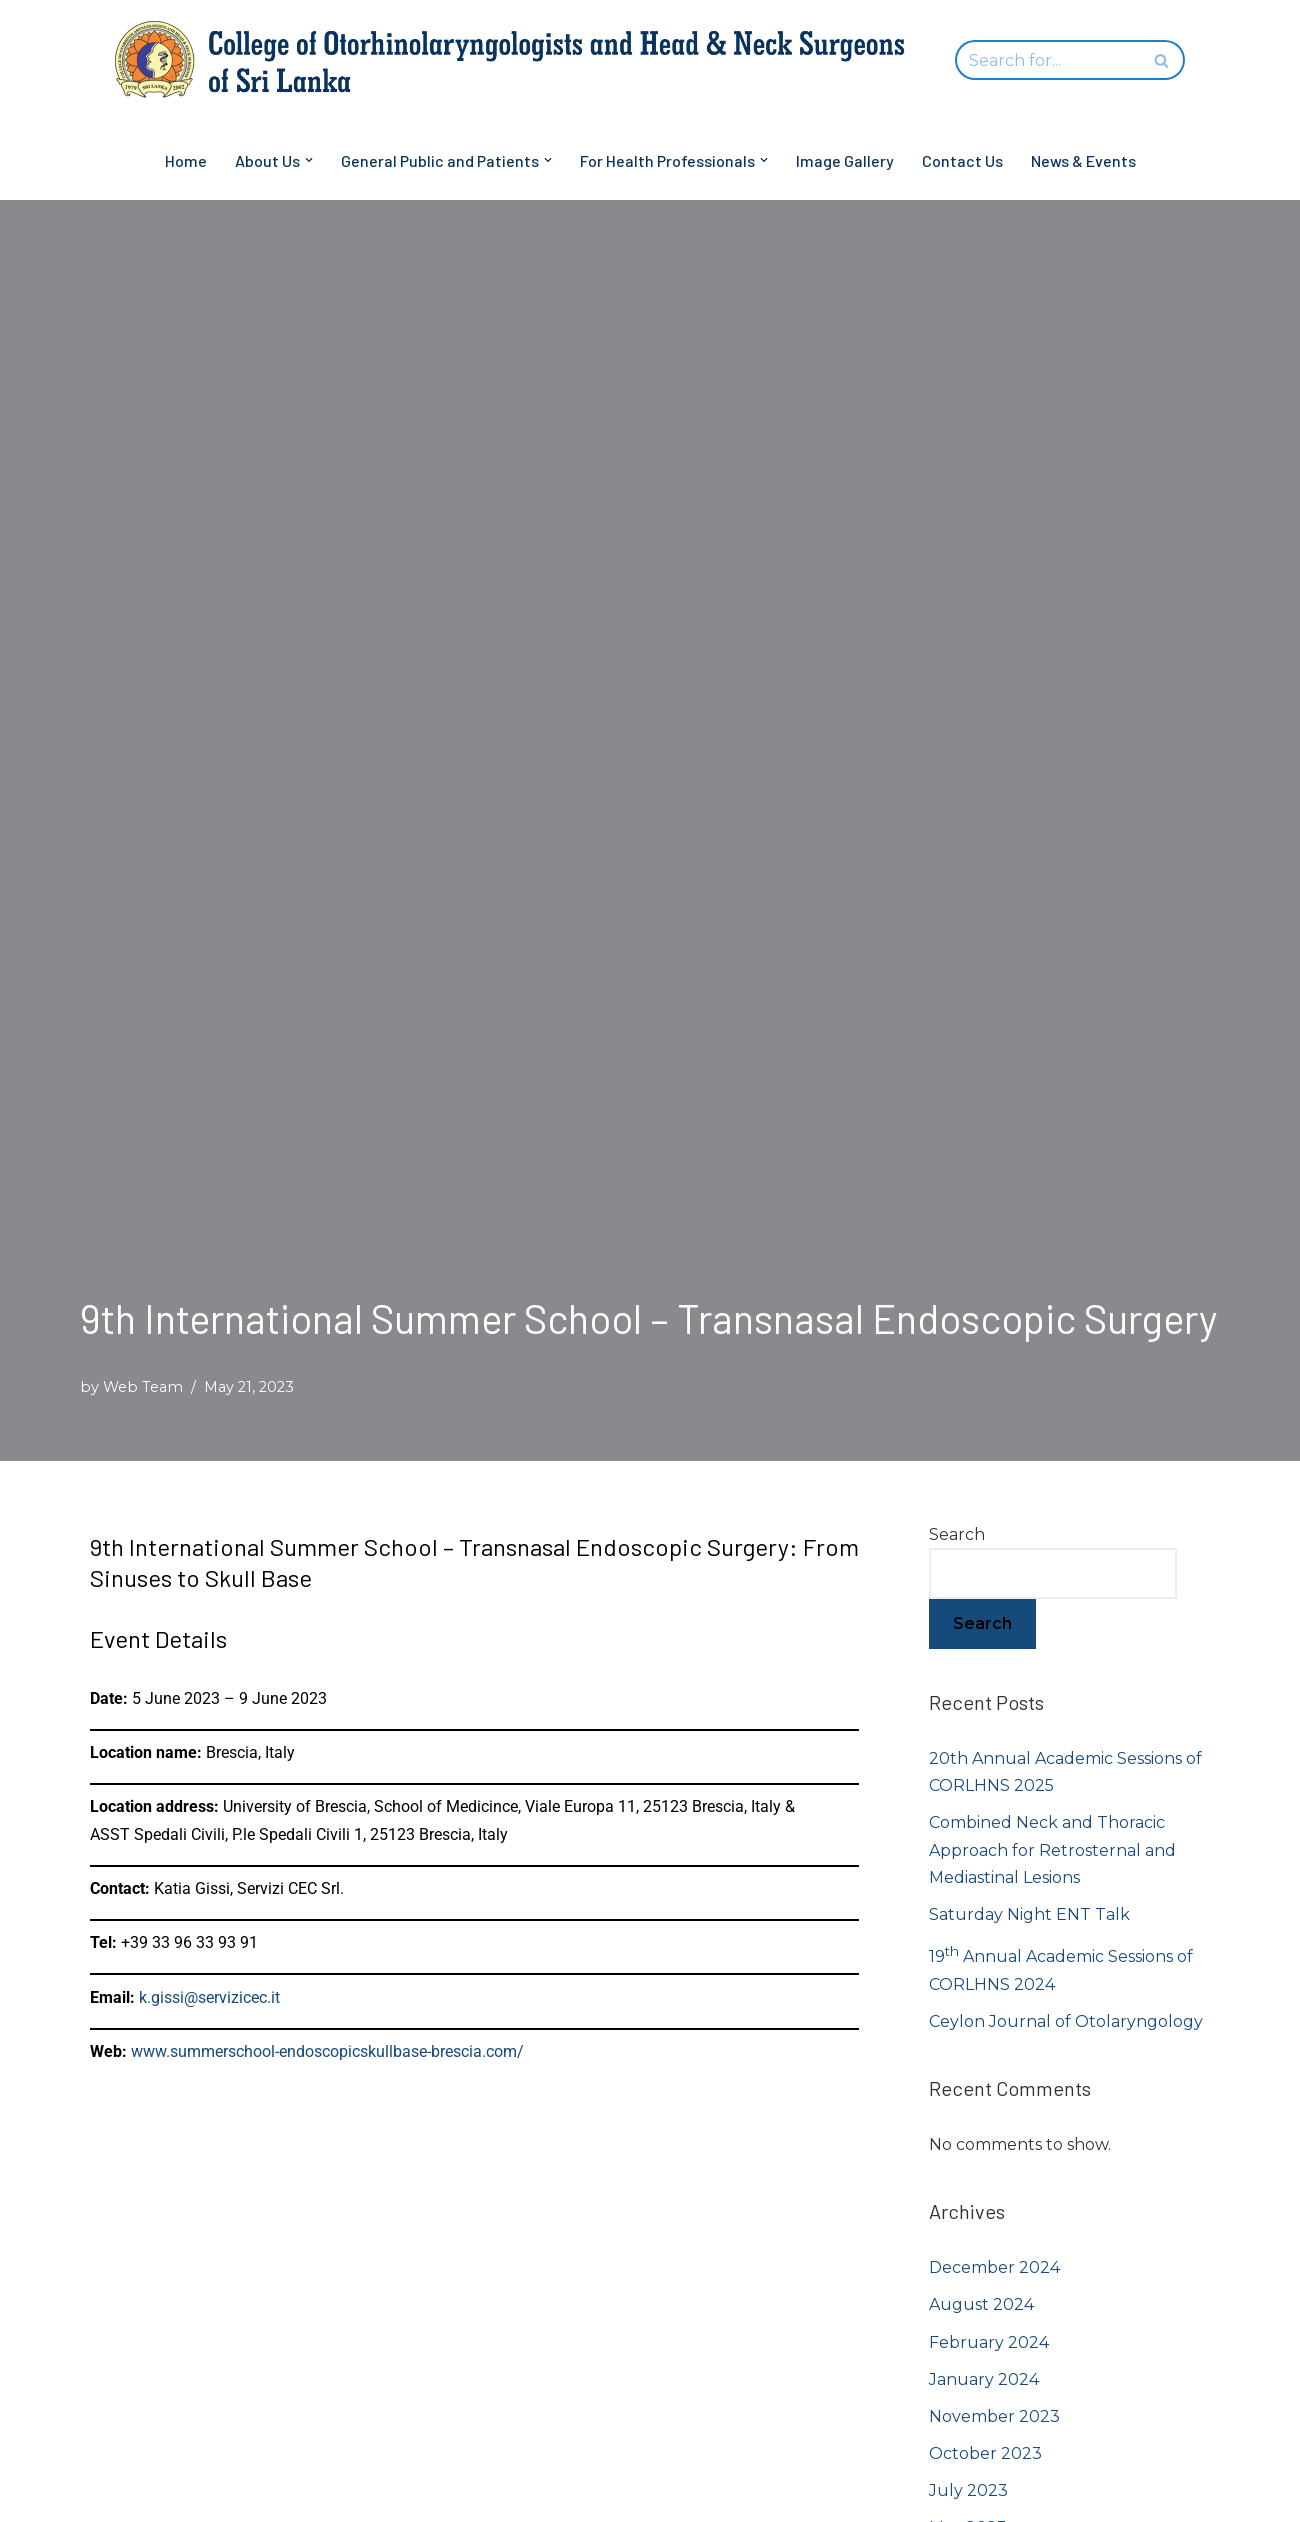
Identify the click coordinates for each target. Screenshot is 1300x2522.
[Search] (1047, 60)
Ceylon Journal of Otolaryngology (1066, 2021)
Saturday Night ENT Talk (1029, 1914)
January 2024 (984, 2379)
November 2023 (994, 2416)
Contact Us (962, 160)
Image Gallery (845, 160)
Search (957, 1534)
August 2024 (981, 2304)
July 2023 (968, 2490)
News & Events (1083, 160)
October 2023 (985, 2453)
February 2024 (989, 2342)
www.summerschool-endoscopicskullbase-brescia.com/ (327, 2051)
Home (186, 160)
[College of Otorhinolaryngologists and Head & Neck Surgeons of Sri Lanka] (520, 60)
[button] (309, 160)
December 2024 (994, 2267)
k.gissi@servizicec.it (209, 1997)
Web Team (143, 1387)
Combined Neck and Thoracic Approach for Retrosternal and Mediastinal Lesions (1052, 1849)
